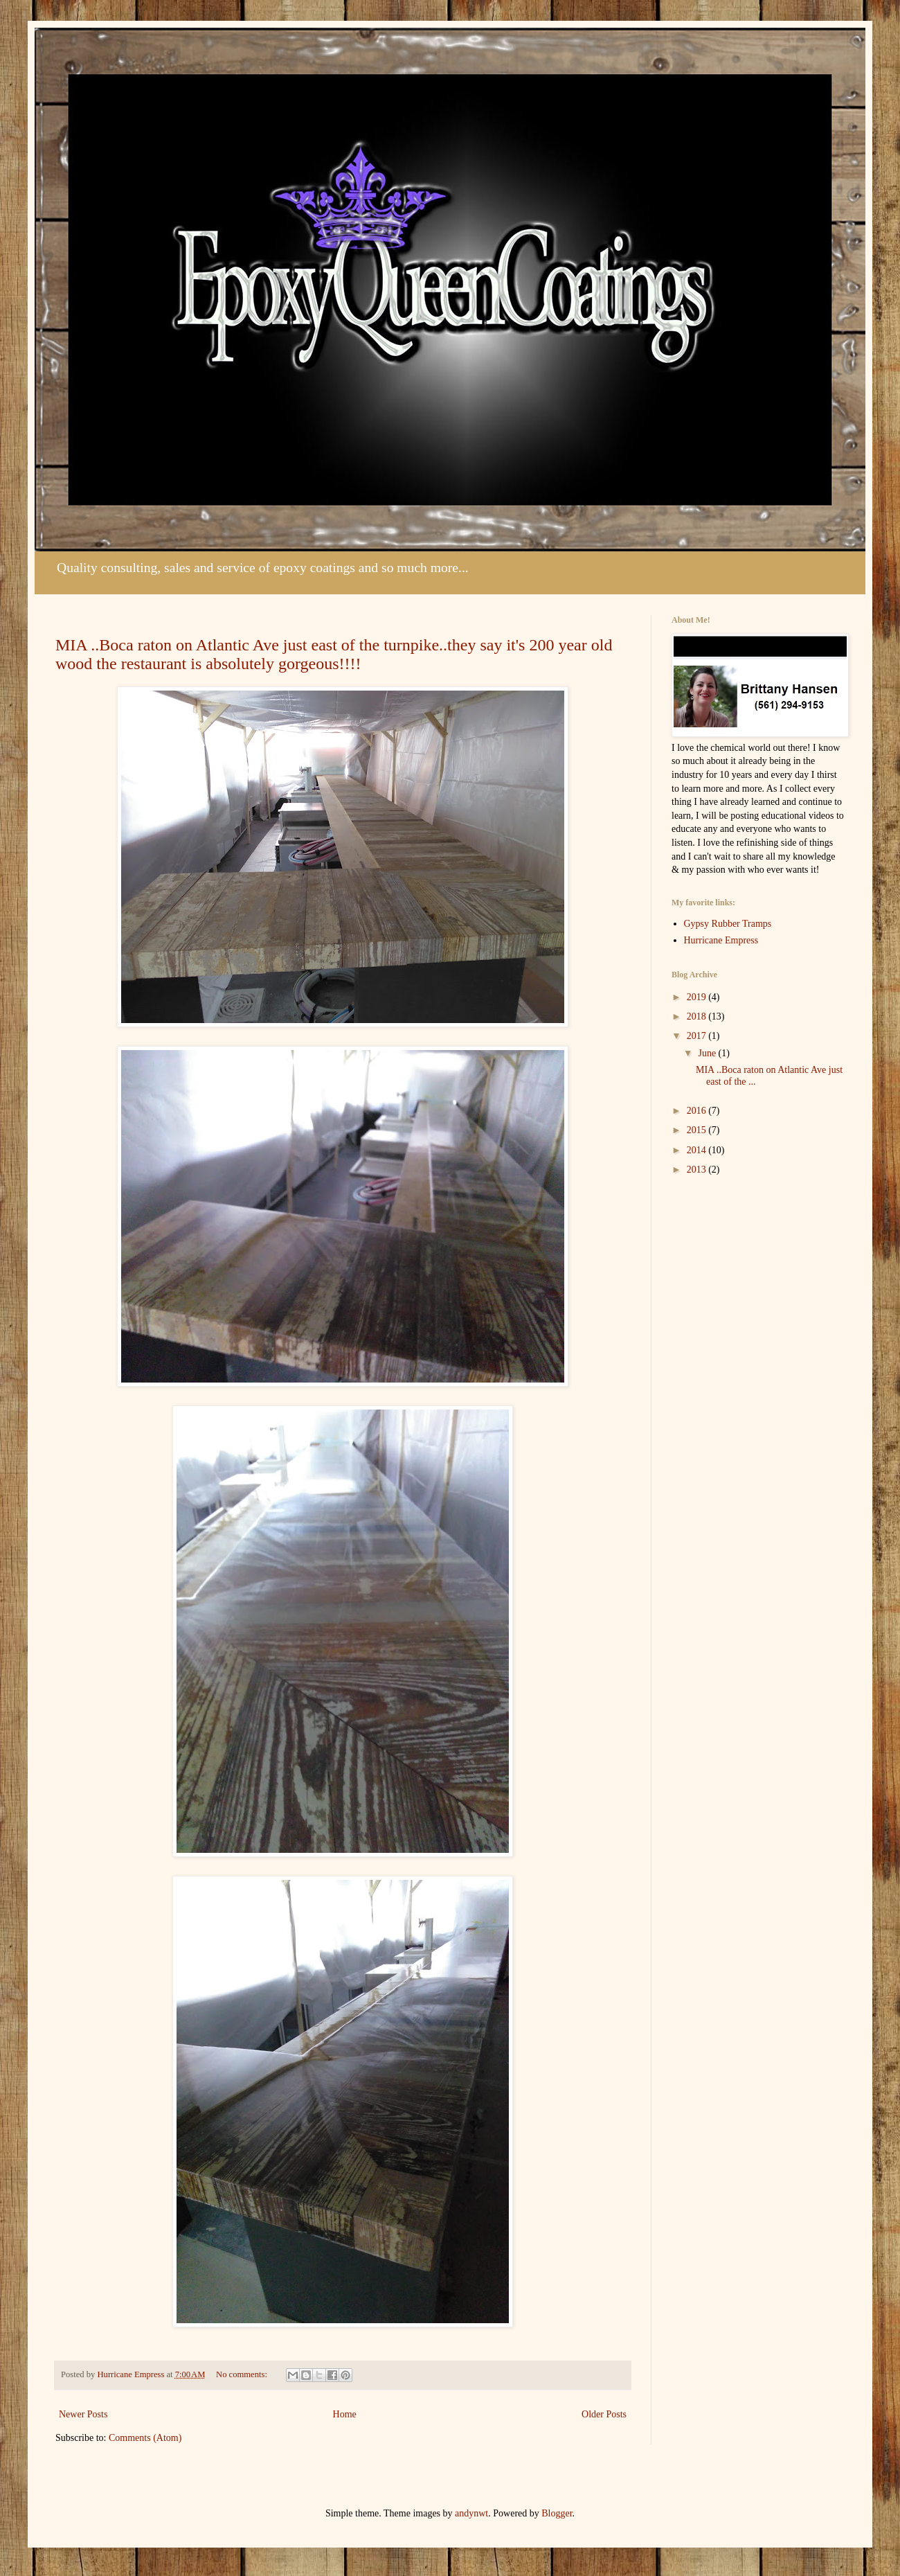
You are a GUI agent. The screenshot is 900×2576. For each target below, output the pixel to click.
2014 (698, 1150)
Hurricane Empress (721, 940)
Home (345, 2414)
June (708, 1053)
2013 (698, 1169)
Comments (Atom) (145, 2438)
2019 (698, 997)
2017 (698, 1036)
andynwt (471, 2513)
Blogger (556, 2513)
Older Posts (604, 2414)
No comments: (242, 2374)
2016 (698, 1110)
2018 (698, 1016)
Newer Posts (83, 2414)
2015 (698, 1130)
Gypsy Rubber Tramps (728, 923)
